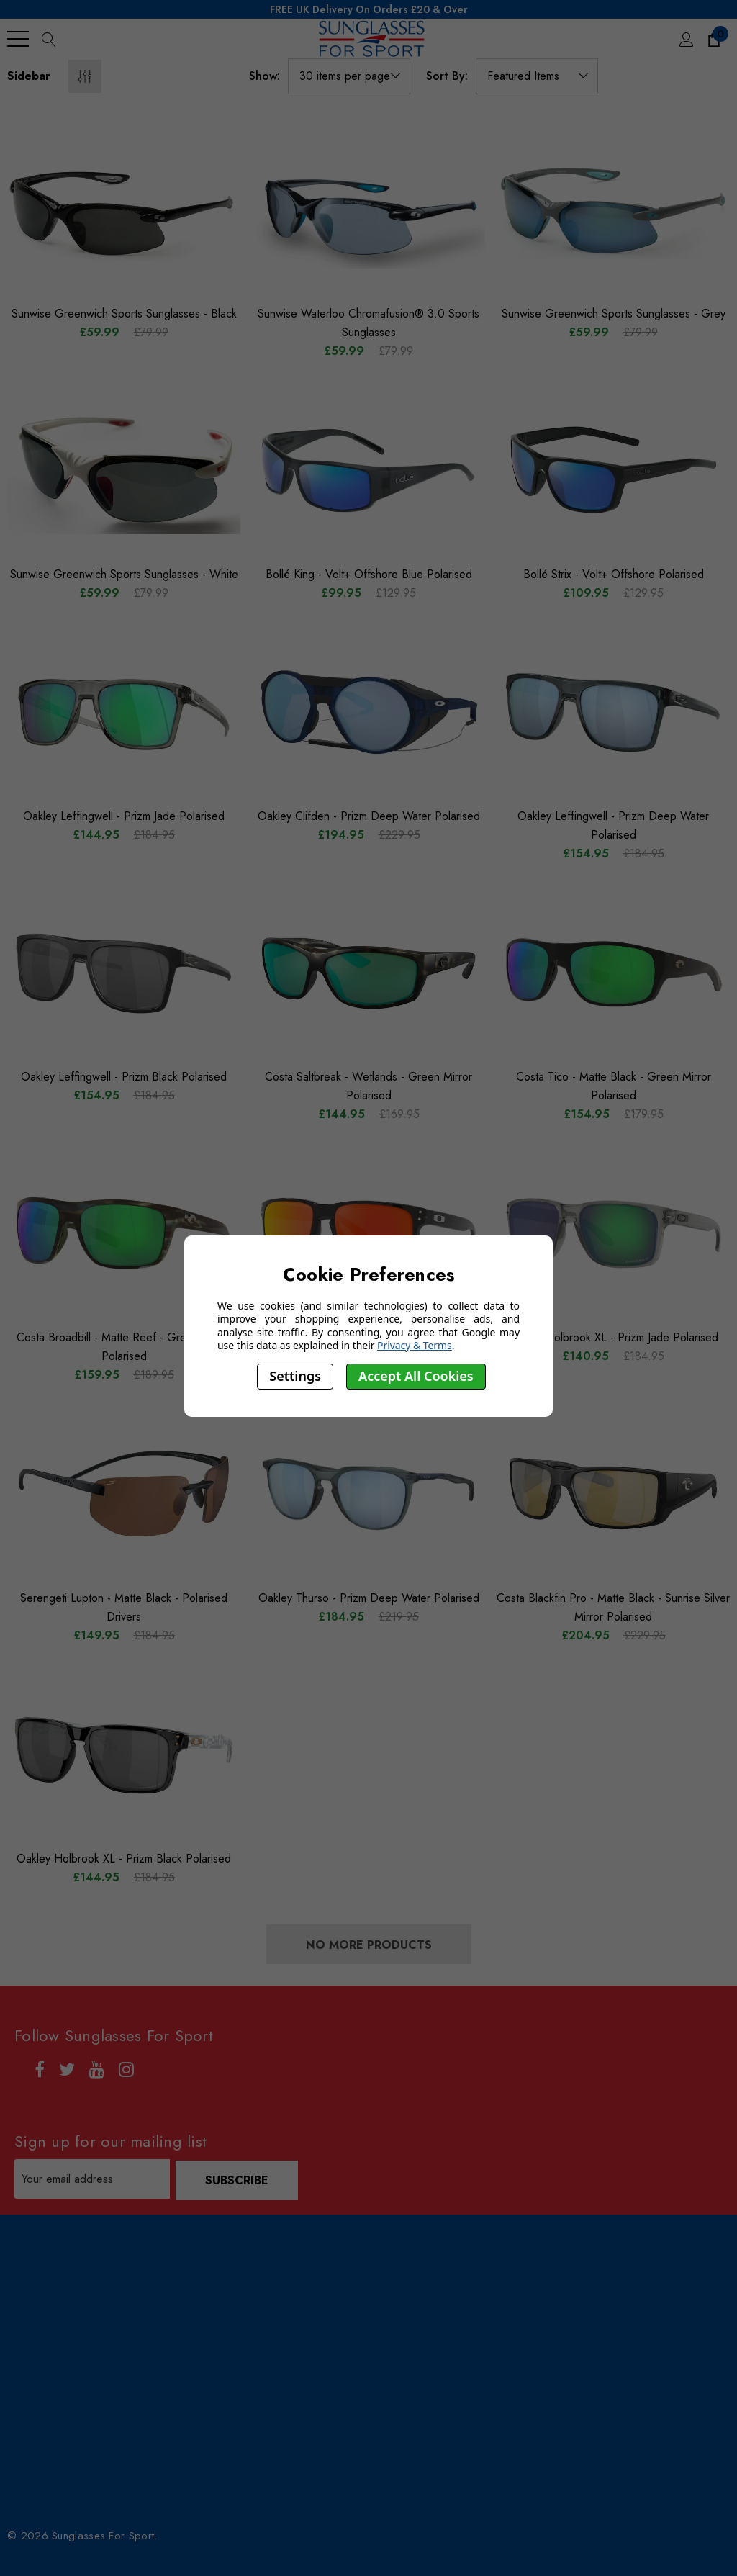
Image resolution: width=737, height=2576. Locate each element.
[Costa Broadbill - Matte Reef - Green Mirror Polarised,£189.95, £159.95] (123, 1233)
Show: (264, 76)
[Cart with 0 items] (713, 39)
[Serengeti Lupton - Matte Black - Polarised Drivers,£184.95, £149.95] (123, 1494)
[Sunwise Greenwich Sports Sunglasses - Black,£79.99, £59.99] (123, 209)
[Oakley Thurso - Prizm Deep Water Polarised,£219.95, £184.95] (368, 1494)
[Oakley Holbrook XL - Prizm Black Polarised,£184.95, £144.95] (123, 1754)
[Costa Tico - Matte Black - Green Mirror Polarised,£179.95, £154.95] (613, 972)
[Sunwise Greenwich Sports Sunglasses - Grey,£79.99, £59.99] (613, 209)
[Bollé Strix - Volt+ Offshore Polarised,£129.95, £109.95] (613, 470)
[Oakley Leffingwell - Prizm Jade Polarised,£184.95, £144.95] (123, 712)
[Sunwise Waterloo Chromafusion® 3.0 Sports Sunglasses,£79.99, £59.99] (368, 209)
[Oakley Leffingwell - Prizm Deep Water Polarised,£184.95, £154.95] (613, 712)
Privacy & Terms (414, 1345)
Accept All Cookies (416, 1375)
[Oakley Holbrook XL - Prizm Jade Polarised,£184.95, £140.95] (613, 1233)
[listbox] (537, 76)
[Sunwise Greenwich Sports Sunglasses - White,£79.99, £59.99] (123, 470)
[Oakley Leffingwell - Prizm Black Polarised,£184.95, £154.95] (123, 972)
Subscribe (238, 2179)
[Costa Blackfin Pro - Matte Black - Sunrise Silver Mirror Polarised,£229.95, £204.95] (613, 1494)
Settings (295, 1375)
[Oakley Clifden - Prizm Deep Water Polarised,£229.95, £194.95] (368, 712)
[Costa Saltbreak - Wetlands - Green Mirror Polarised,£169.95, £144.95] (368, 972)
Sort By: (447, 76)
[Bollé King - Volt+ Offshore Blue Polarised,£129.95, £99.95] (368, 470)
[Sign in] (685, 39)
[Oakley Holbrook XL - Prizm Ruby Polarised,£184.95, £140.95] (368, 1233)
